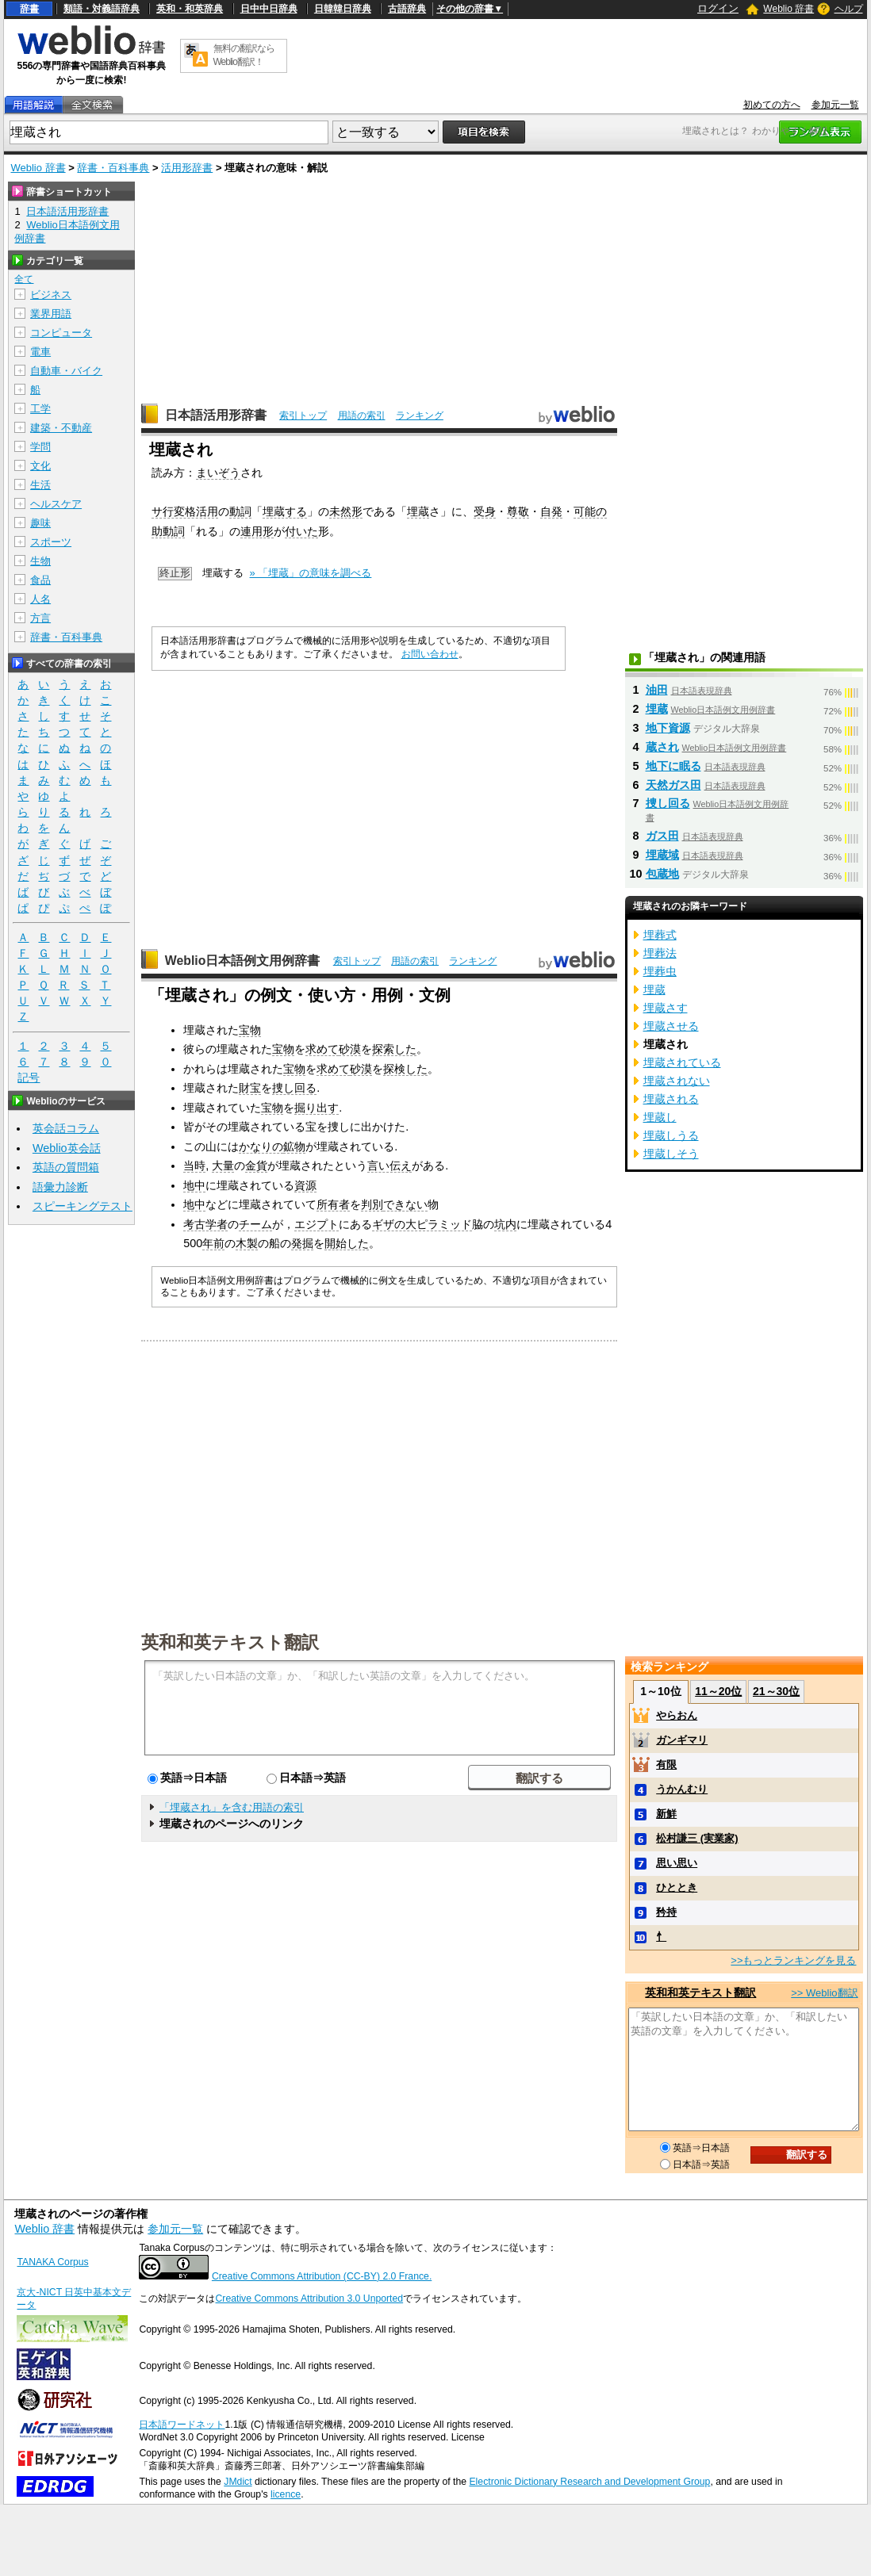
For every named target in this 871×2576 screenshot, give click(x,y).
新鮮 (666, 1814)
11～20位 (718, 1691)
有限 (666, 1764)
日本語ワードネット (181, 2424)
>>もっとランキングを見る (793, 1960)
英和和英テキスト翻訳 (230, 1641)
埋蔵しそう (671, 1153)
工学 (40, 409)
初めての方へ (771, 104)
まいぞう (218, 472)
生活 (40, 485)
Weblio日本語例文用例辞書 (242, 960)
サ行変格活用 (185, 511)
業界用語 (50, 314)
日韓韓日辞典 (342, 8)
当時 (194, 1165)
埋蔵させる (671, 1026)
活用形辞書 (187, 168)
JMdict (237, 2481)
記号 (28, 1077)
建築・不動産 (61, 428)
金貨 (256, 1165)
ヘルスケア (56, 504)
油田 (657, 689)
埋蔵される (671, 1099)
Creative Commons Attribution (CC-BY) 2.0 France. (322, 2276)
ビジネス (50, 294)
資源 (305, 1185)
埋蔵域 (662, 854)
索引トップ (303, 415)
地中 (194, 1185)
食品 (40, 580)
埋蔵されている (682, 1062)
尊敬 (518, 511)
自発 (551, 511)
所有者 (333, 1204)
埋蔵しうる (671, 1135)
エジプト (316, 1224)
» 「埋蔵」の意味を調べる (311, 573)
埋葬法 (660, 953)
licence (286, 2494)
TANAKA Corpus (52, 2262)
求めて (322, 1049)
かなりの (261, 1146)
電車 (40, 352)
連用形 (257, 531)
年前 (213, 1243)
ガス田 (662, 835)
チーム (255, 1224)
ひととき (676, 1887)
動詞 (240, 511)
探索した (394, 1049)
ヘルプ (849, 8)
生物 (40, 561)
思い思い (676, 1863)
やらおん (676, 1715)
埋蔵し (660, 1117)
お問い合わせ (430, 654)
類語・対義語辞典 (101, 8)
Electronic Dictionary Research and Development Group (589, 2481)
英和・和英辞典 (189, 8)
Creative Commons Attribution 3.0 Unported (309, 2298)
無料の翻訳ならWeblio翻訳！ (243, 55)
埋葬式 (660, 934)
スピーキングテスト (82, 1206)
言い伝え (389, 1165)
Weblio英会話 (67, 1148)
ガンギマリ (682, 1740)
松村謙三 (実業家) (697, 1838)
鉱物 (294, 1146)
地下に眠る (673, 766)
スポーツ (50, 542)
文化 (40, 466)
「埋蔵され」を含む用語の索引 (231, 1807)
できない (405, 1204)
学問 (40, 447)
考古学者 (205, 1224)
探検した (405, 1068)
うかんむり (682, 1789)
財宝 (250, 1087)
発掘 (302, 1243)
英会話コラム (66, 1128)
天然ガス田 (673, 785)
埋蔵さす (665, 1007)
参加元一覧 (835, 104)
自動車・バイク (66, 371)
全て (23, 279)
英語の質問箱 (66, 1167)
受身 (485, 511)
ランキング (419, 415)
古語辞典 (407, 8)
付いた (301, 531)
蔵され (662, 747)
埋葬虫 (660, 971)
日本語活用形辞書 (216, 415)
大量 (223, 1165)
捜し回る (294, 1087)
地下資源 (668, 728)
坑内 (505, 1224)
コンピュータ (61, 333)
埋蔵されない (676, 1080)
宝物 (250, 1030)
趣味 (40, 523)
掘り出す (316, 1107)
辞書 (29, 8)
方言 (40, 618)
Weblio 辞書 (788, 8)
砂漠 (350, 1049)
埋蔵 (418, 511)
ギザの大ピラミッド (422, 1224)
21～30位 (776, 1691)
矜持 (666, 1912)
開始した (346, 1243)
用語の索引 (362, 415)
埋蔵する (285, 511)
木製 (247, 1243)
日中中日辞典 (268, 8)
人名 (40, 599)
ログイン (718, 8)
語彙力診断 (60, 1187)
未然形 (346, 511)
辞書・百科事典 (113, 168)
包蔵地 (662, 873)
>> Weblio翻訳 (824, 1993)
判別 (372, 1204)
